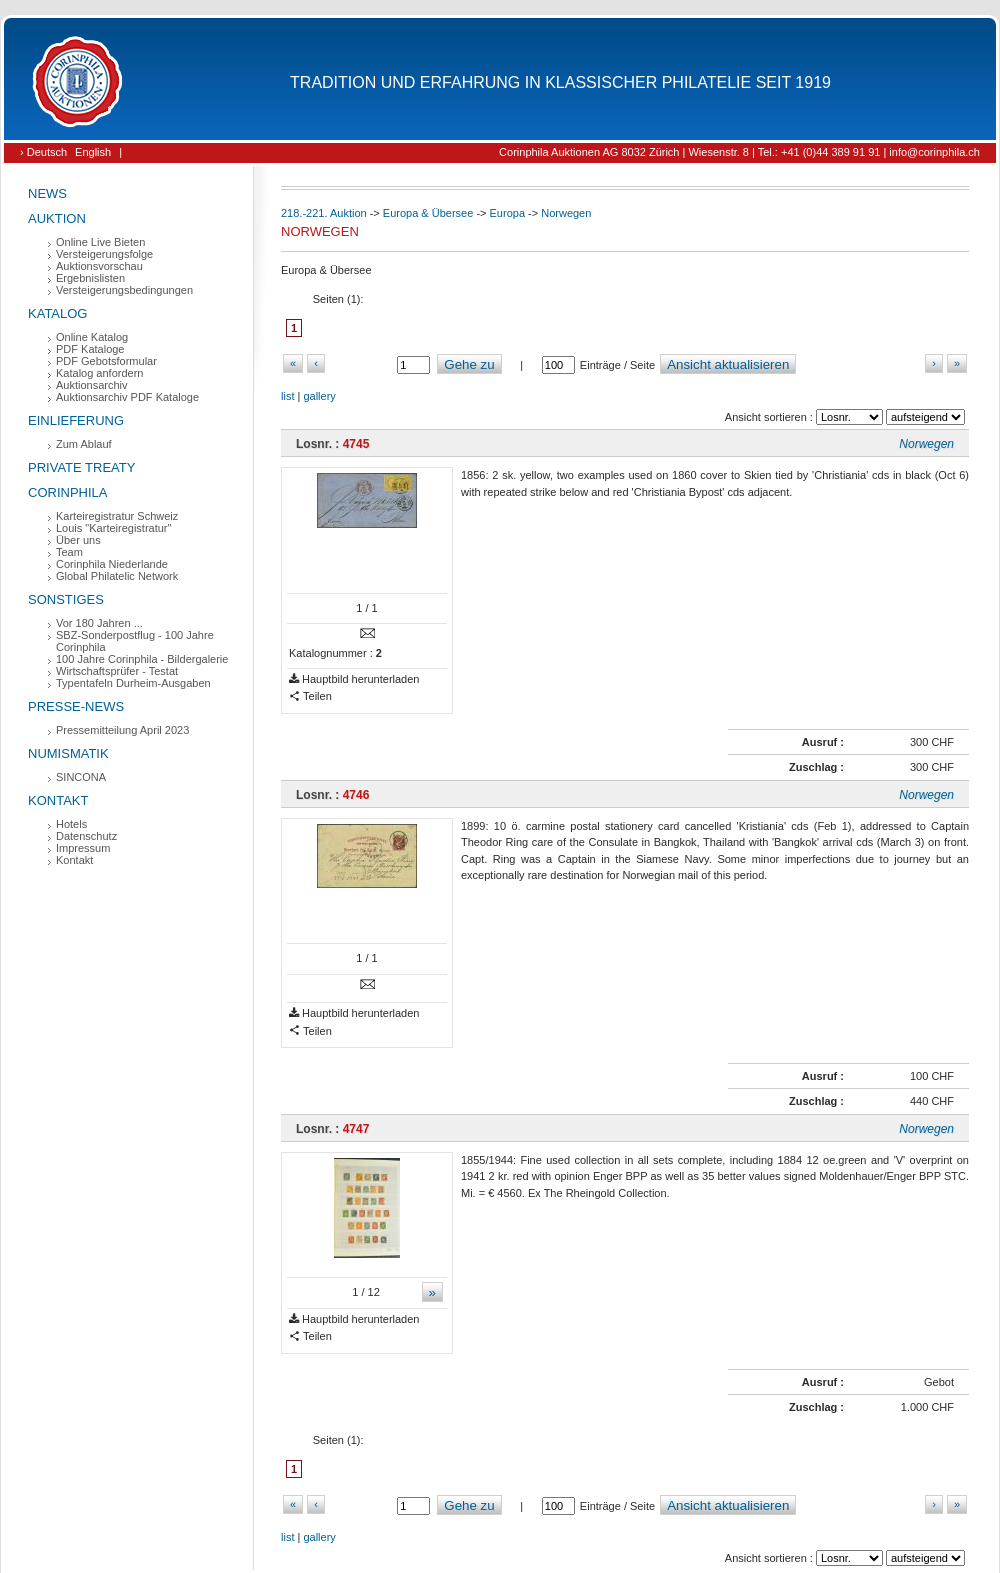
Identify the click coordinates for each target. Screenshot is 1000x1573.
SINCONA (81, 777)
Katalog (57, 313)
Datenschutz (86, 836)
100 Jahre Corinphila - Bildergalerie (142, 659)
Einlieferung (76, 420)
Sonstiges (66, 599)
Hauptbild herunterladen (354, 679)
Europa (507, 213)
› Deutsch (43, 152)
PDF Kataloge (90, 349)
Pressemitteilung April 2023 (122, 730)
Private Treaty (81, 467)
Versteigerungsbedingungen (124, 290)
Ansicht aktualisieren (728, 364)
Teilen (310, 696)
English (93, 152)
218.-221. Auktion (324, 213)
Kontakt (58, 800)
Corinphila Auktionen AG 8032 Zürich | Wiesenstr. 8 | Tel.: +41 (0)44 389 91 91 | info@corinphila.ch (739, 152)
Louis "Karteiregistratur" (113, 528)
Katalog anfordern (99, 373)
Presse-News (76, 706)
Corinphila (67, 492)
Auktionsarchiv (92, 385)
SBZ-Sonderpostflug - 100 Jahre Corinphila (135, 641)
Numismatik (68, 753)
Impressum (83, 848)
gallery (319, 396)
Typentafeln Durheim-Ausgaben (133, 683)
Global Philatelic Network (117, 576)
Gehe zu (469, 364)
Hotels (71, 824)
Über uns (78, 540)
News (47, 193)
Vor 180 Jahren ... (99, 623)
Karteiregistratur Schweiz (117, 516)
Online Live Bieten (100, 242)
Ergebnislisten (90, 278)
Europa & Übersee (428, 213)
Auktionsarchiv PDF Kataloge (127, 397)
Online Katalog (92, 337)
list (287, 396)
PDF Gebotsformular (106, 361)
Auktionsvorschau (99, 266)
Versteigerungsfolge (104, 254)
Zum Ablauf (84, 444)
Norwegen (566, 213)
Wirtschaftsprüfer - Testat (117, 671)
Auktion (57, 218)
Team (69, 552)
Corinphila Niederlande (112, 564)
